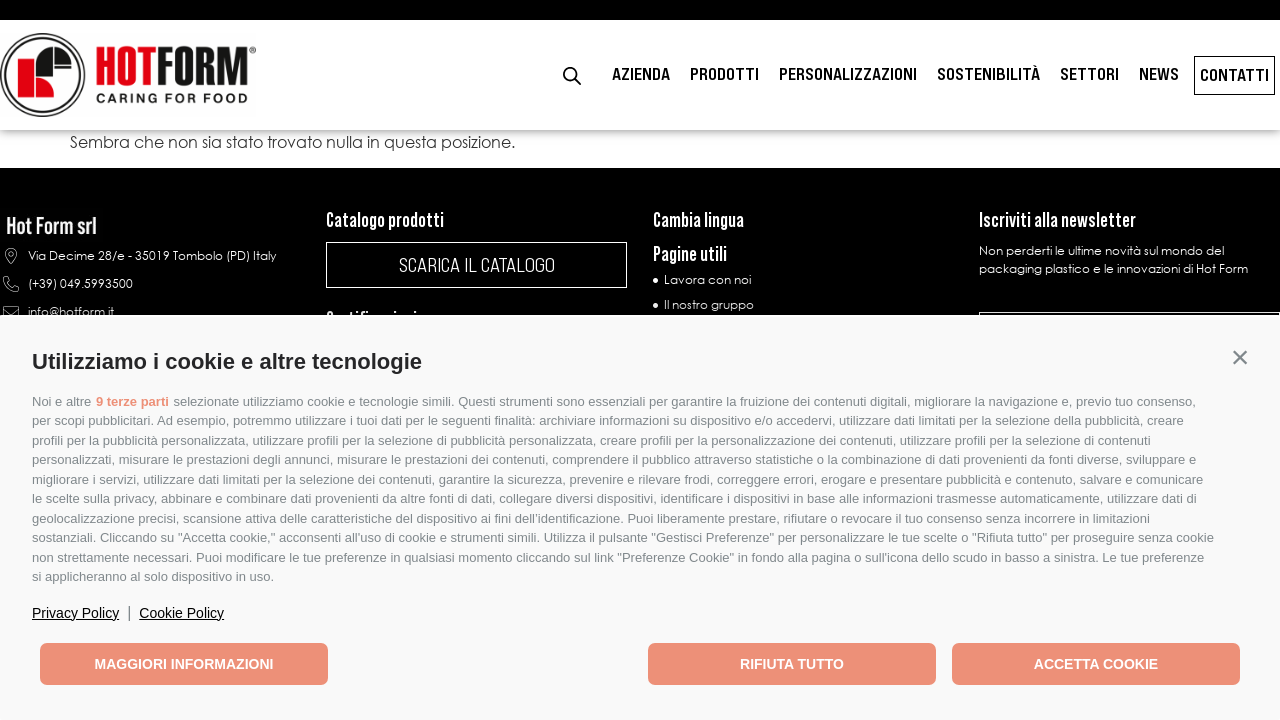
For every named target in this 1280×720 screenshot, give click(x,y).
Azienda (641, 74)
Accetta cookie (1096, 664)
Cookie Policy (181, 613)
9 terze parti (132, 401)
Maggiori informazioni (184, 664)
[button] (1240, 357)
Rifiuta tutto (792, 664)
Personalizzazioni (848, 74)
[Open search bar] (572, 75)
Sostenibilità (988, 74)
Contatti (1234, 75)
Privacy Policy (75, 613)
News (1159, 74)
